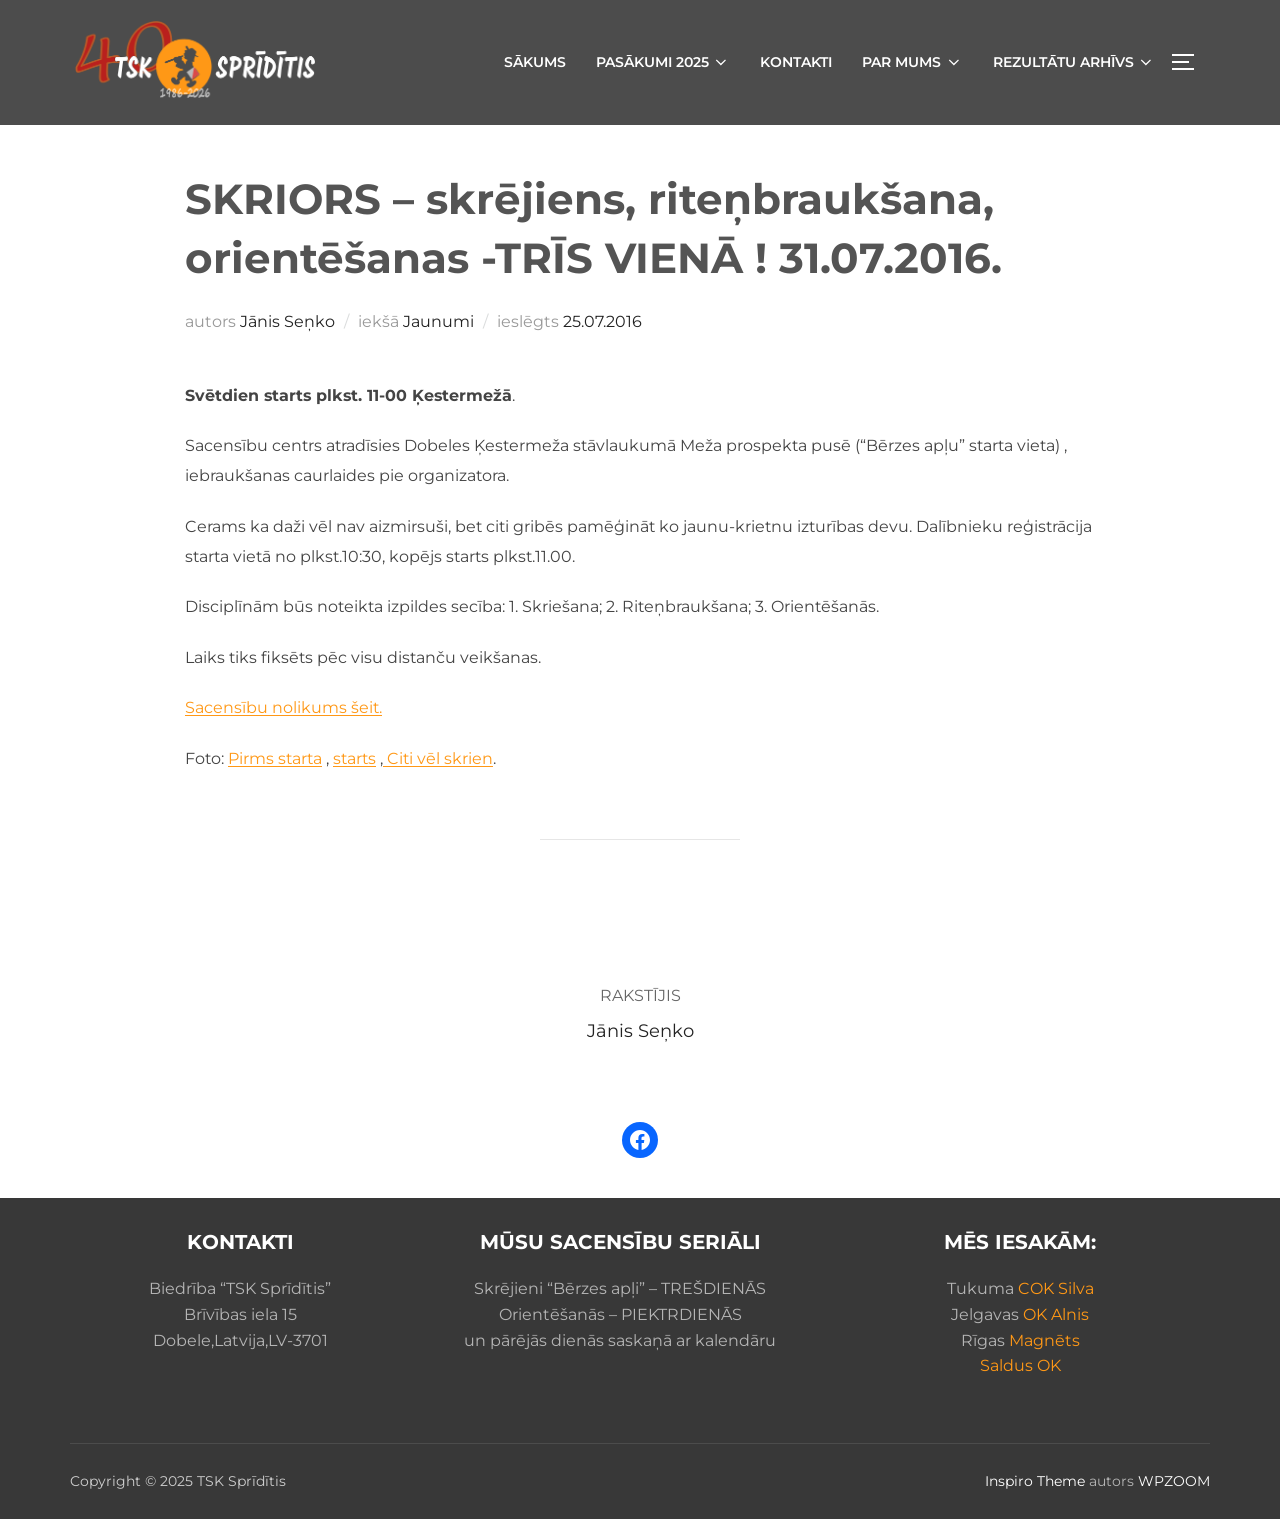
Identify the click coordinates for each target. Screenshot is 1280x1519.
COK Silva (1056, 1288)
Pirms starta (275, 758)
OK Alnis (1056, 1314)
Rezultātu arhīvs (1074, 62)
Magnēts (1044, 1340)
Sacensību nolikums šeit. (283, 707)
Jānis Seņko (287, 321)
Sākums (535, 62)
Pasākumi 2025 (663, 62)
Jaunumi (438, 321)
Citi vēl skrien (438, 758)
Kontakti (796, 62)
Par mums (912, 62)
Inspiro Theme (1035, 1481)
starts (354, 758)
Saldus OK (1020, 1365)
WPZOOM (1174, 1481)
